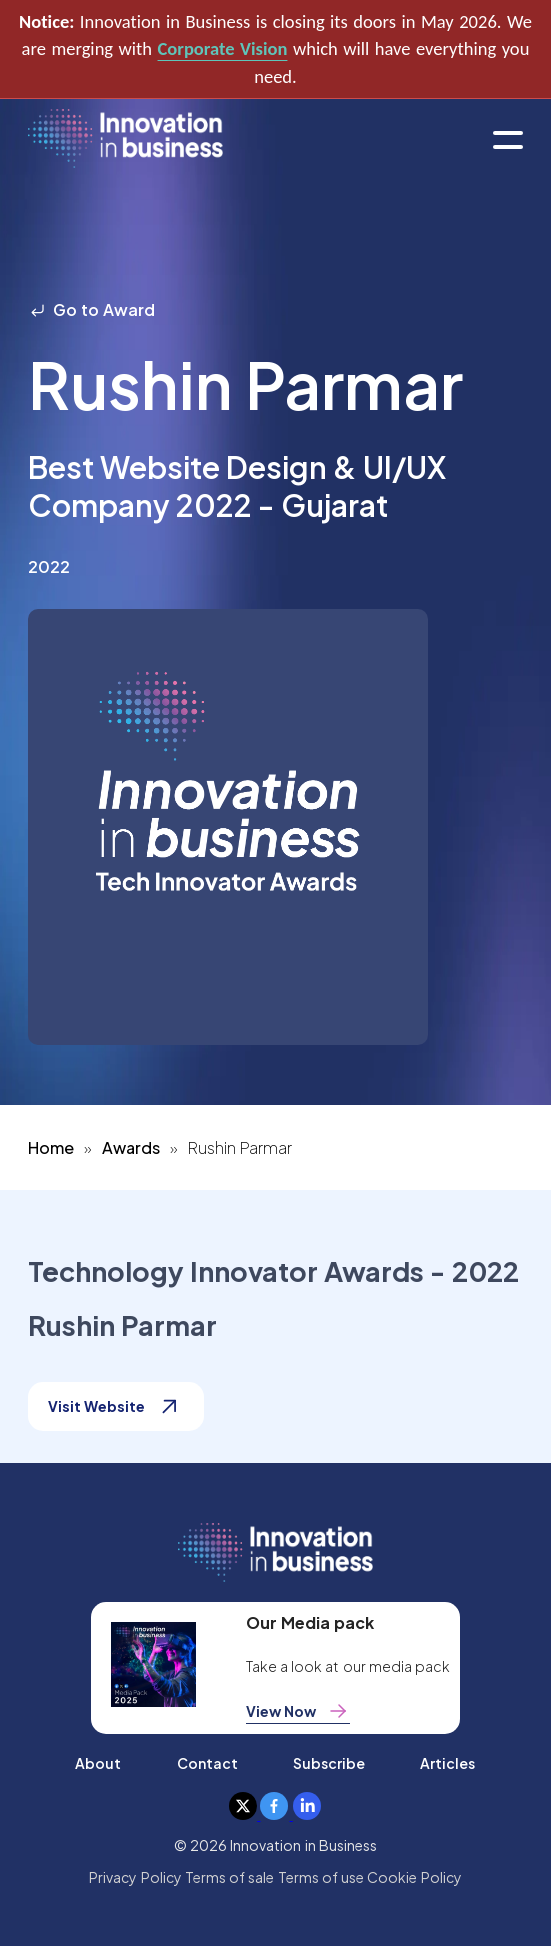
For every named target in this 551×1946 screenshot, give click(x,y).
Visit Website (116, 1406)
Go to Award (92, 309)
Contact (207, 1763)
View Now (298, 1711)
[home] (125, 139)
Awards (131, 1147)
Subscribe (329, 1763)
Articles (447, 1763)
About (98, 1763)
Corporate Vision (223, 48)
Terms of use (321, 1877)
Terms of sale (230, 1877)
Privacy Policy (135, 1877)
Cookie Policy (414, 1877)
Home (51, 1147)
